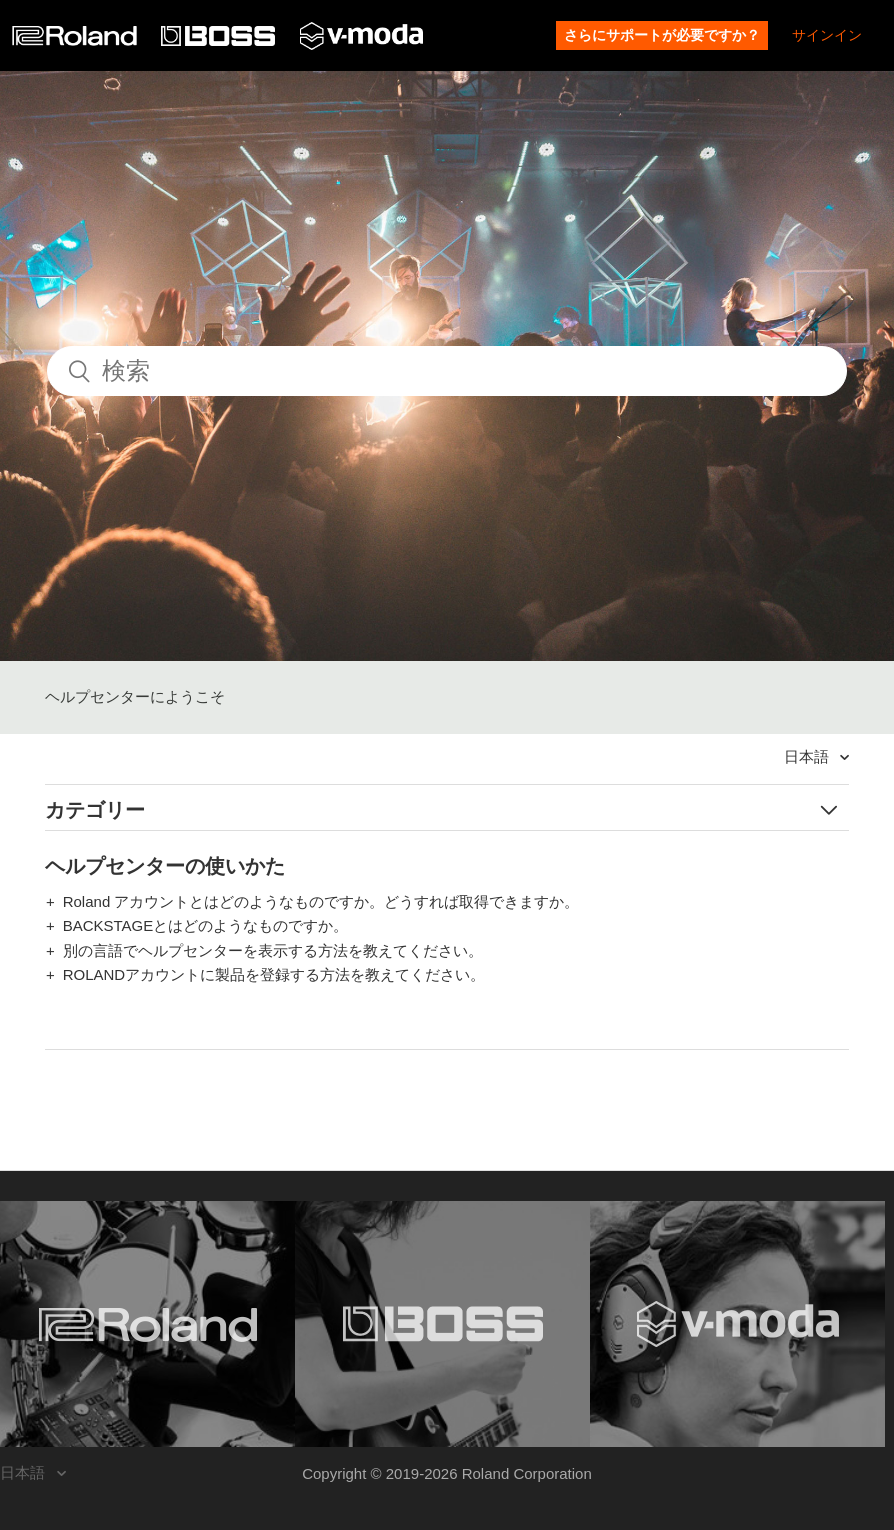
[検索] (447, 371)
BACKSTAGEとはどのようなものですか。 (206, 925)
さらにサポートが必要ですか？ (662, 35)
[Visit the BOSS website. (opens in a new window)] (442, 1324)
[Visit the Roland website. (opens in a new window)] (147, 1324)
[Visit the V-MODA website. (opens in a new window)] (737, 1324)
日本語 (808, 756)
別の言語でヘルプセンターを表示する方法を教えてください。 (273, 950)
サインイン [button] (827, 35)
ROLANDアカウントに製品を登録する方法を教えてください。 (274, 974)
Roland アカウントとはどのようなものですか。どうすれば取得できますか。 (321, 901)
